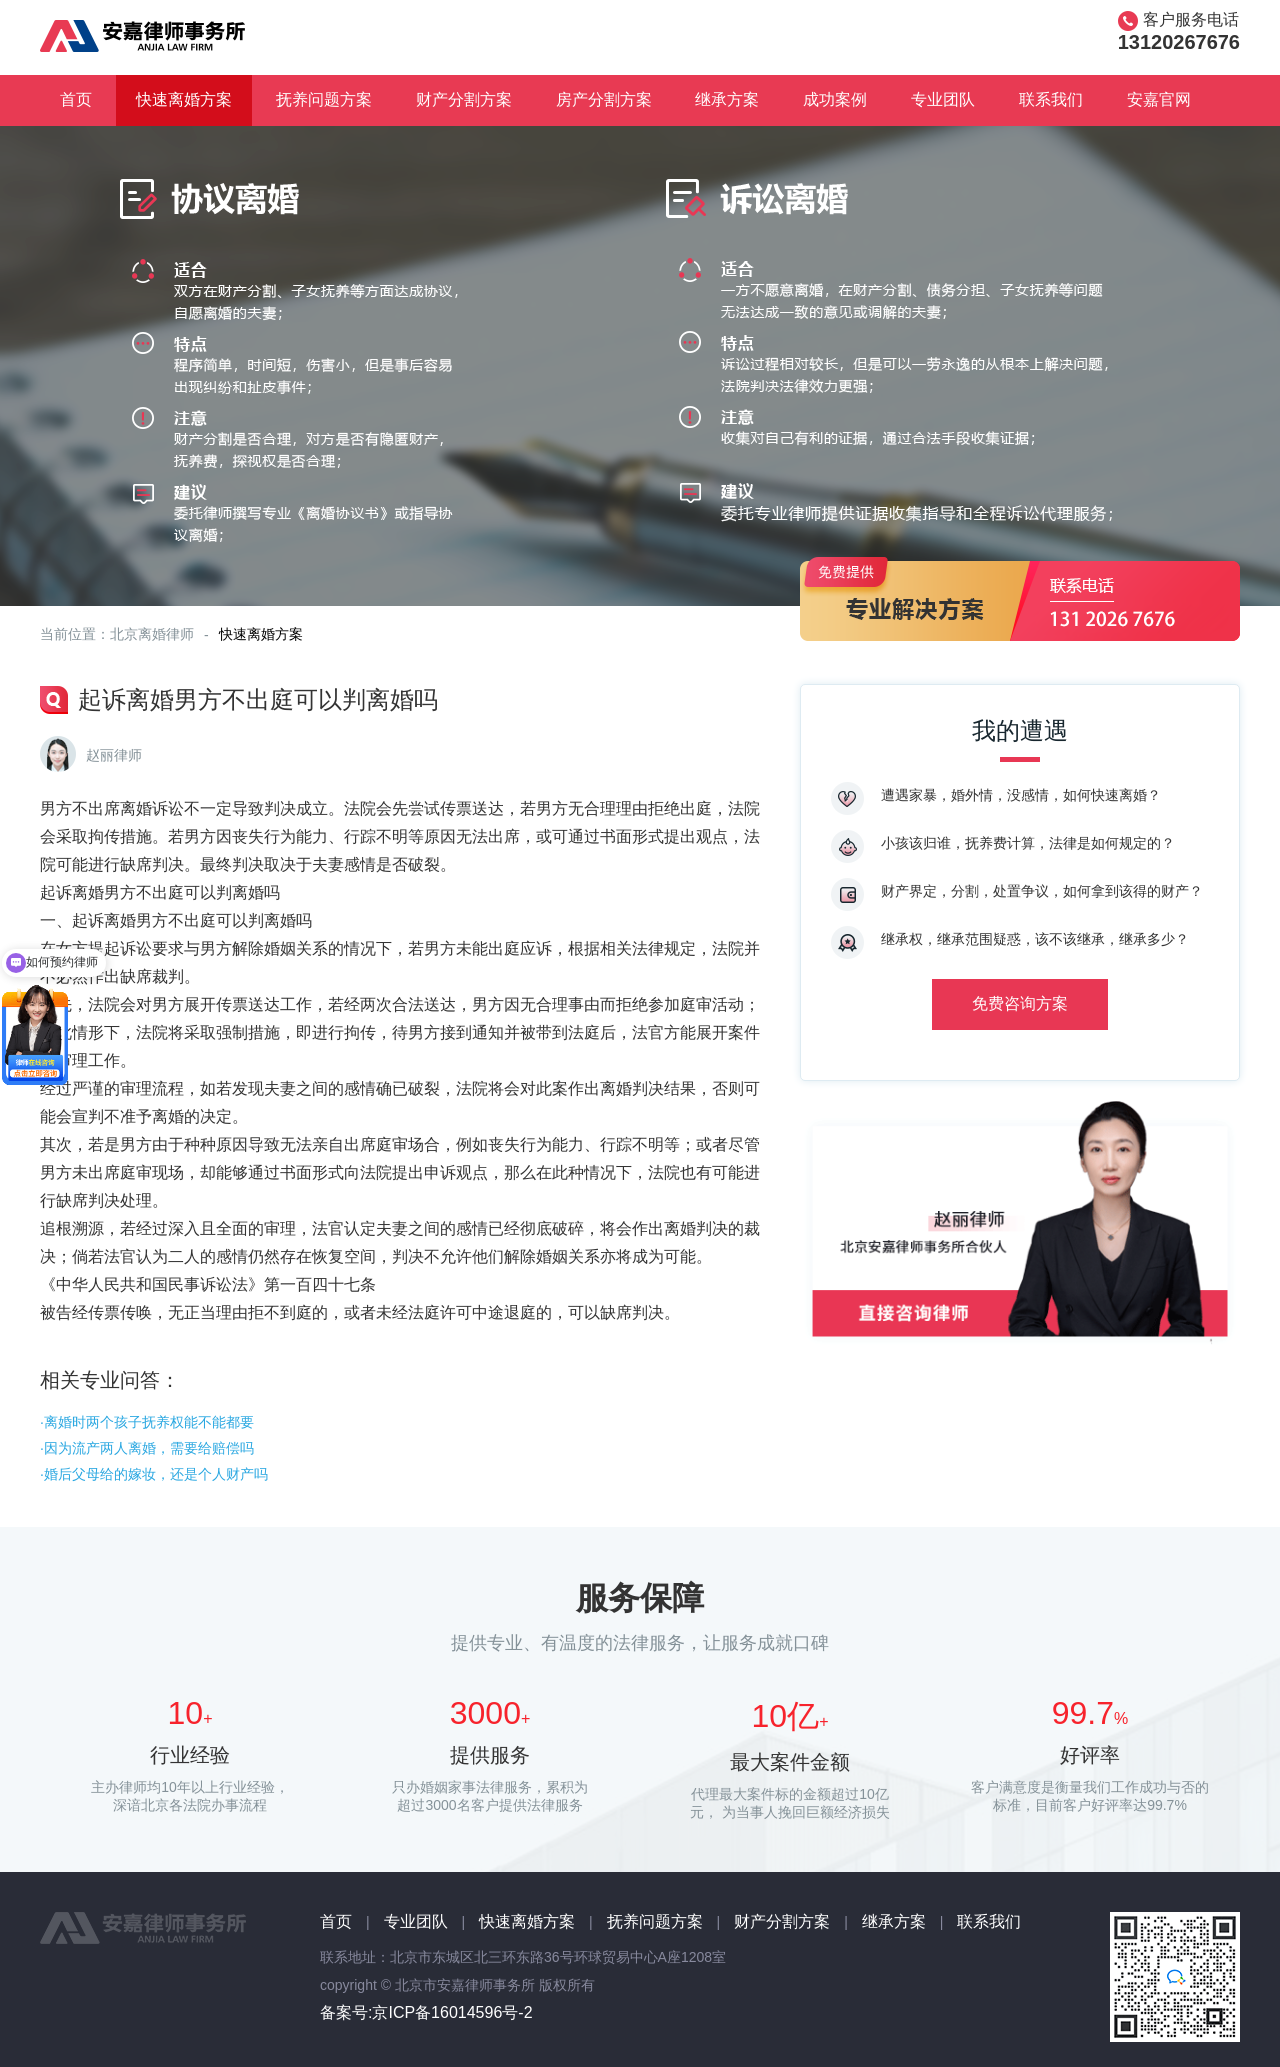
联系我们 (1051, 99)
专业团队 (943, 99)
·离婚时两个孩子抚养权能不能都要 (147, 1422)
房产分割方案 (604, 99)
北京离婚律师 (152, 634)
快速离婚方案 (184, 99)
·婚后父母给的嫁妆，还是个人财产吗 (154, 1474)
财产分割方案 (464, 99)
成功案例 (835, 99)
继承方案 (727, 99)
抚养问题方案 (324, 99)
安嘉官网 (1159, 99)
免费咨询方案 (1020, 1003)
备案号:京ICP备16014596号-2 (426, 2012)
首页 (76, 99)
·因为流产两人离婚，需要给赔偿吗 (147, 1448)
